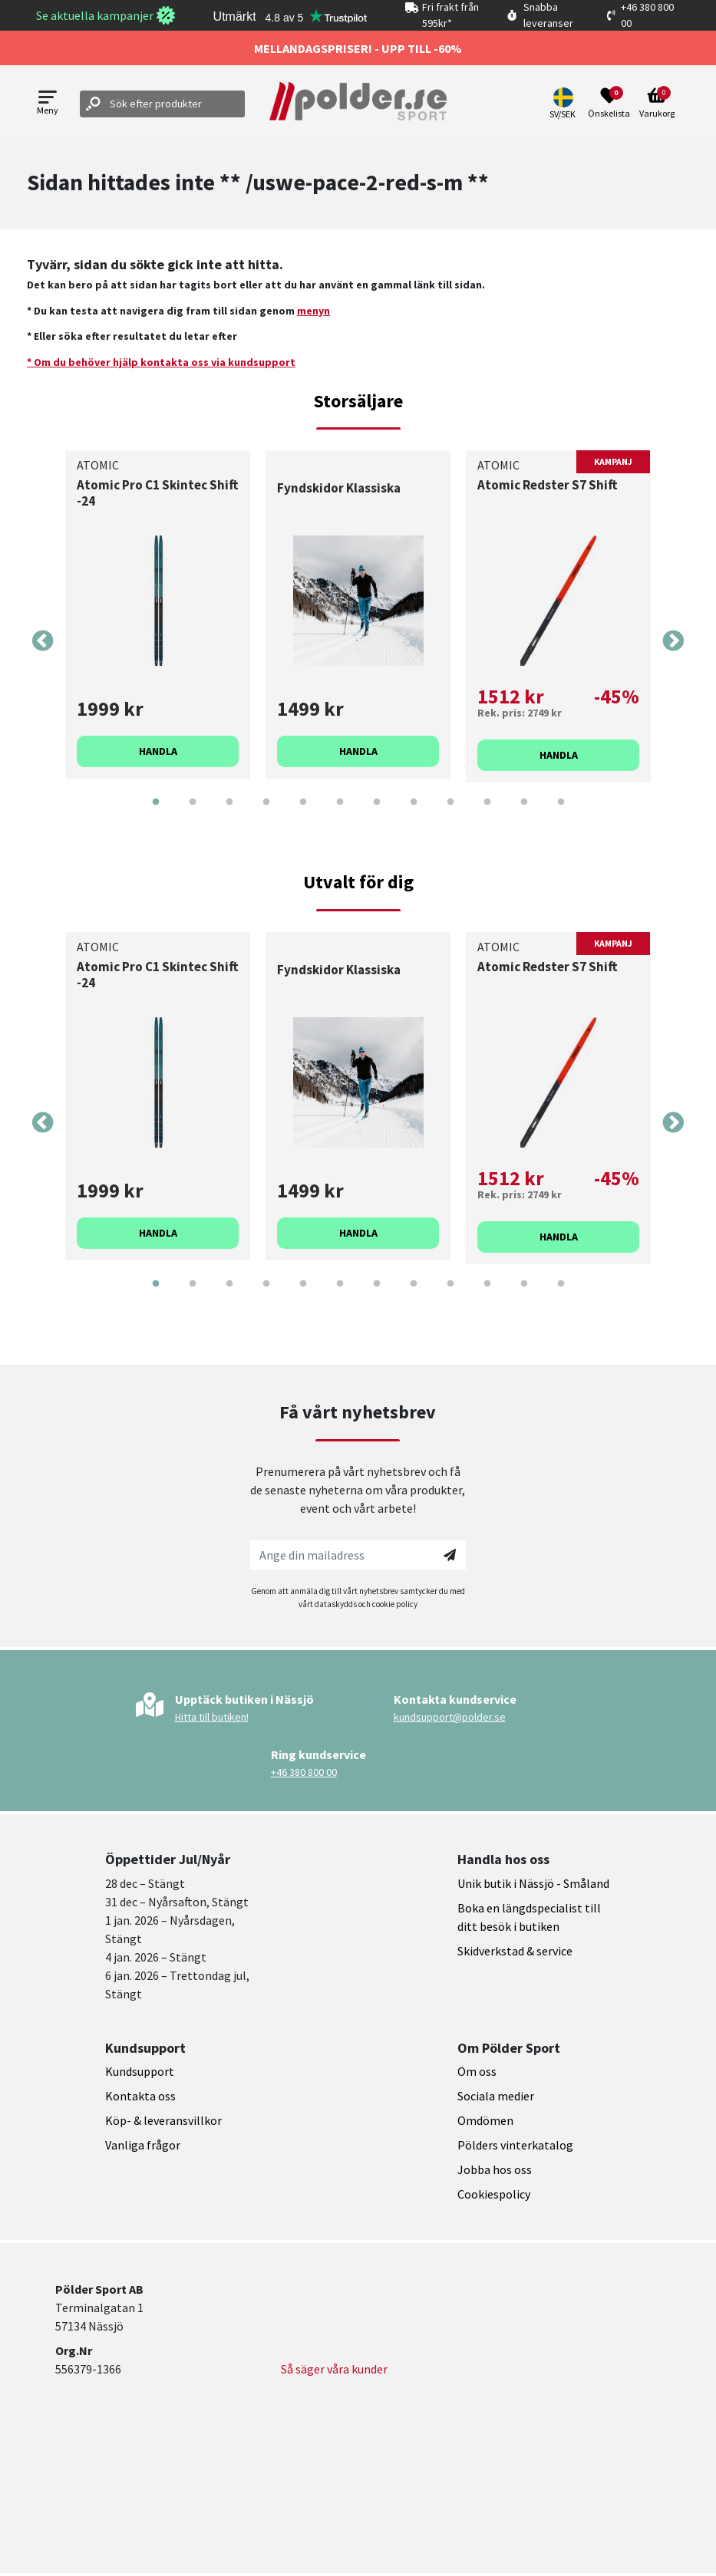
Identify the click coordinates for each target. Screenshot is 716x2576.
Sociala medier (495, 2095)
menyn (313, 311)
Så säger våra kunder (334, 2369)
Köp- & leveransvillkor (163, 2120)
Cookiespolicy (493, 2194)
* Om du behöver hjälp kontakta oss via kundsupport (161, 362)
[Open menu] (47, 104)
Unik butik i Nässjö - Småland (533, 1883)
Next (673, 641)
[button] (564, 103)
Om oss (477, 2071)
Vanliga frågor (142, 2145)
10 (487, 813)
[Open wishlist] (609, 103)
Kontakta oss (140, 2095)
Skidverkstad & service (514, 1950)
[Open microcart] (657, 103)
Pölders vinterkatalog (515, 2145)
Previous (43, 641)
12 (561, 813)
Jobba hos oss (494, 2169)
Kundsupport (139, 2071)
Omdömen (485, 2120)
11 (524, 813)
